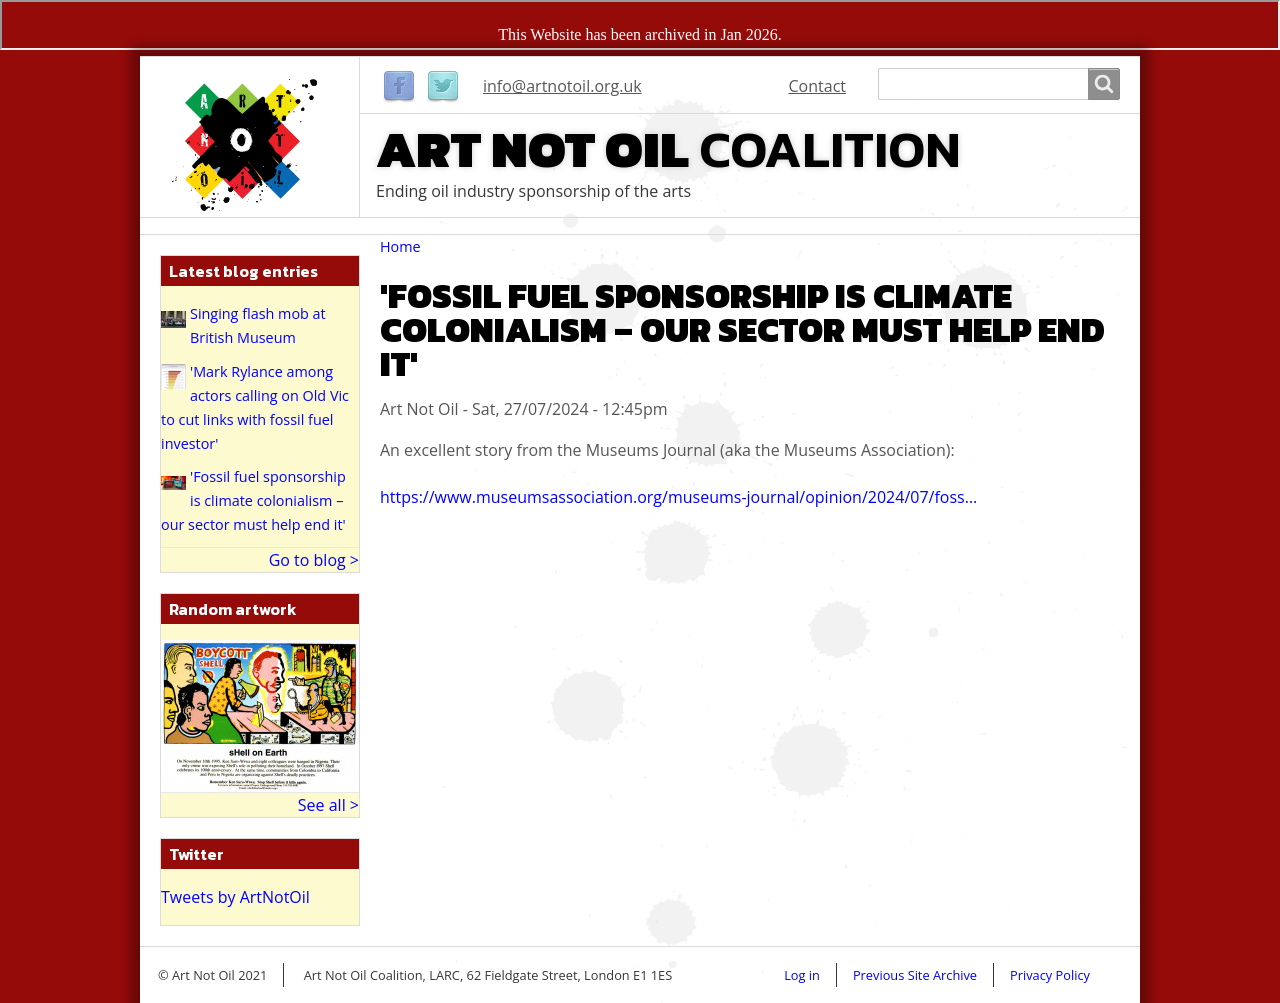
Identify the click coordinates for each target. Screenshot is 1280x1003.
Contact (817, 86)
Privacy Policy (1050, 975)
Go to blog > (314, 560)
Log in (802, 975)
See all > (328, 805)
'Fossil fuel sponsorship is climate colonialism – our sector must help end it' (253, 500)
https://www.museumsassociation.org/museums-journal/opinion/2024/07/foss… (678, 497)
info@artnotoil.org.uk (562, 86)
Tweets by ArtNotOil (235, 897)
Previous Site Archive (915, 975)
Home (400, 246)
